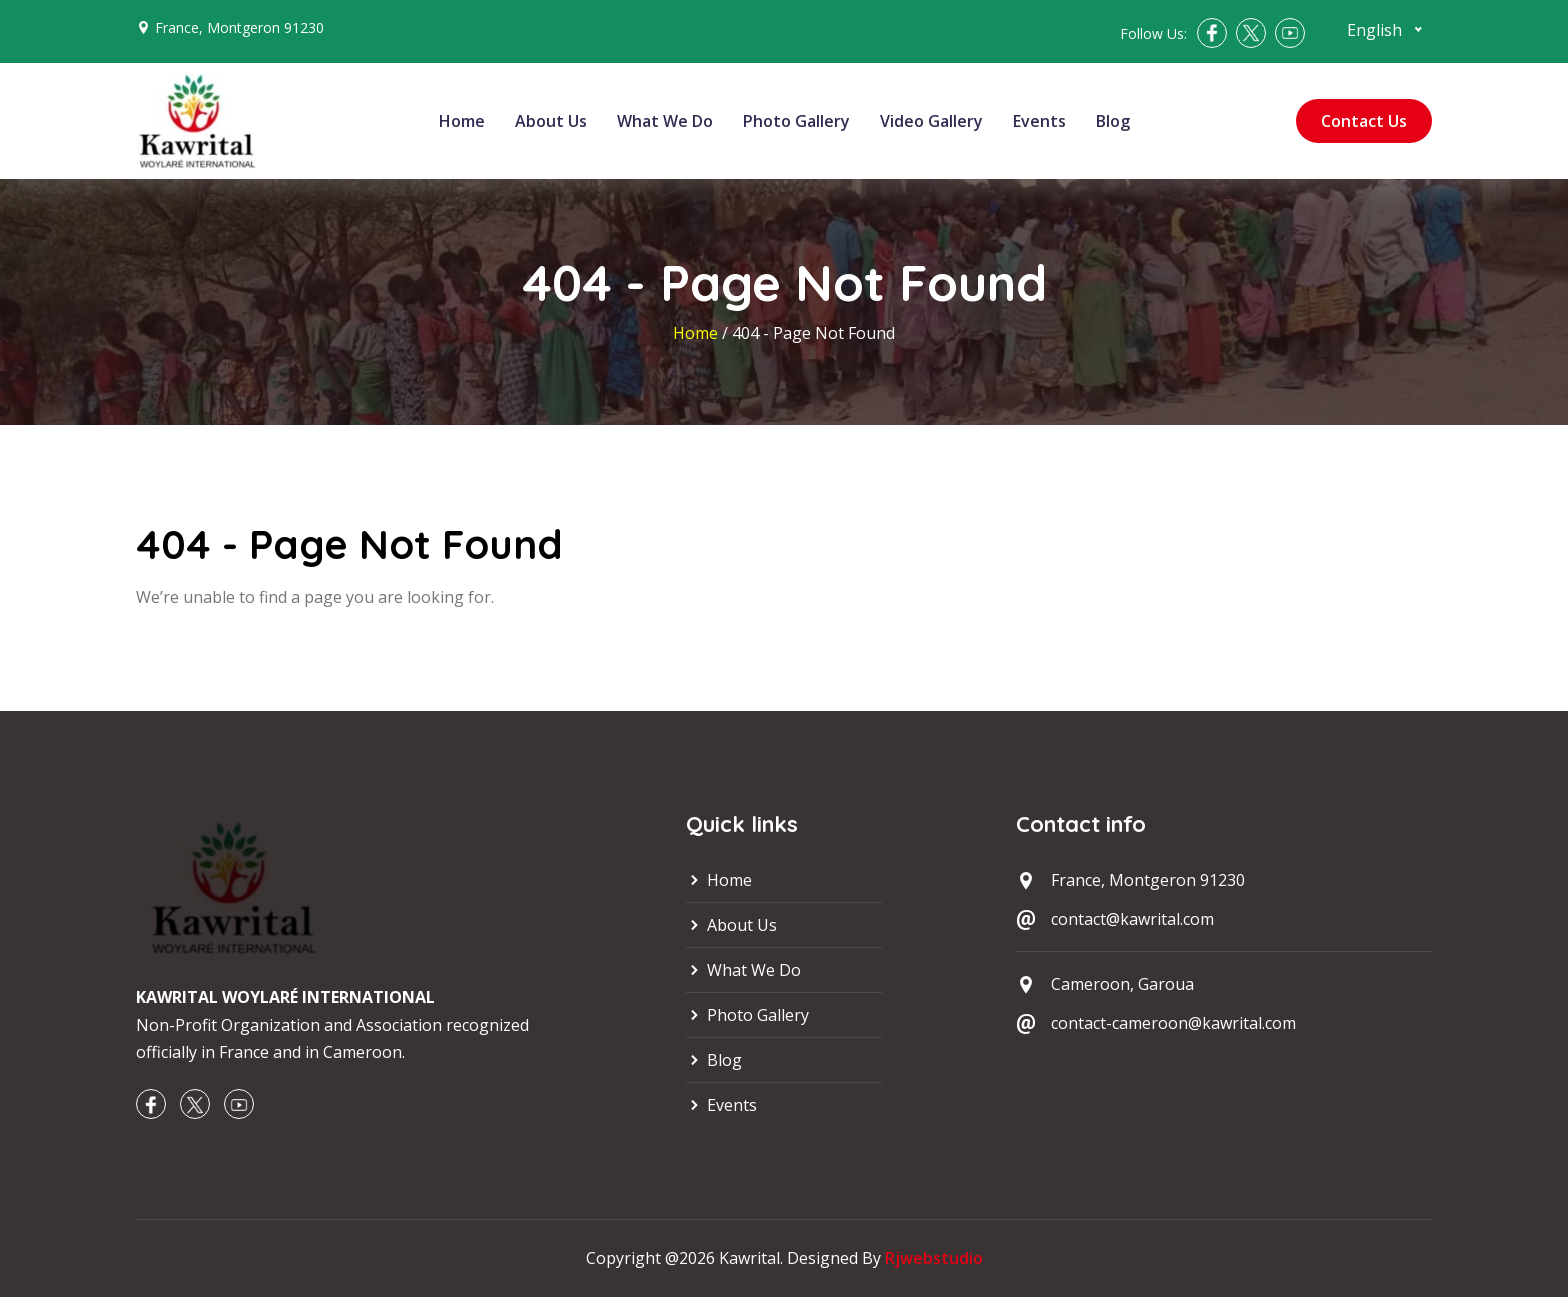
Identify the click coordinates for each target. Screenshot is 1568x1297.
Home (462, 121)
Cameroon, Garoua (1122, 984)
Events (1039, 121)
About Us (551, 121)
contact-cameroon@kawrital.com (1173, 1023)
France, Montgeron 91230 (239, 27)
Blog (1113, 121)
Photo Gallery (796, 121)
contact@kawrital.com (1132, 919)
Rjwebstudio (934, 1258)
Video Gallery (931, 121)
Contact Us (1364, 121)
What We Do (665, 121)
